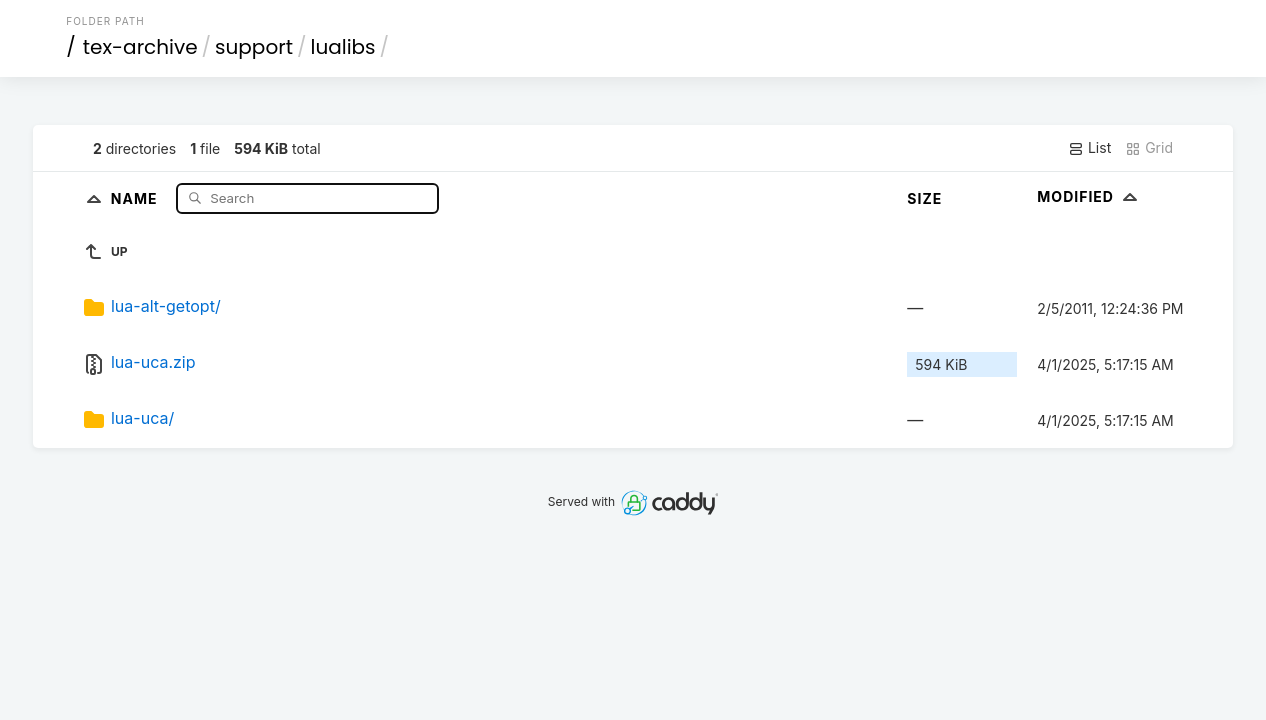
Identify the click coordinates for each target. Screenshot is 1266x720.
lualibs (342, 47)
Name (136, 197)
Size (924, 198)
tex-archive (140, 47)
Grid (1149, 148)
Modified (1089, 196)
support (254, 47)
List (1089, 148)
